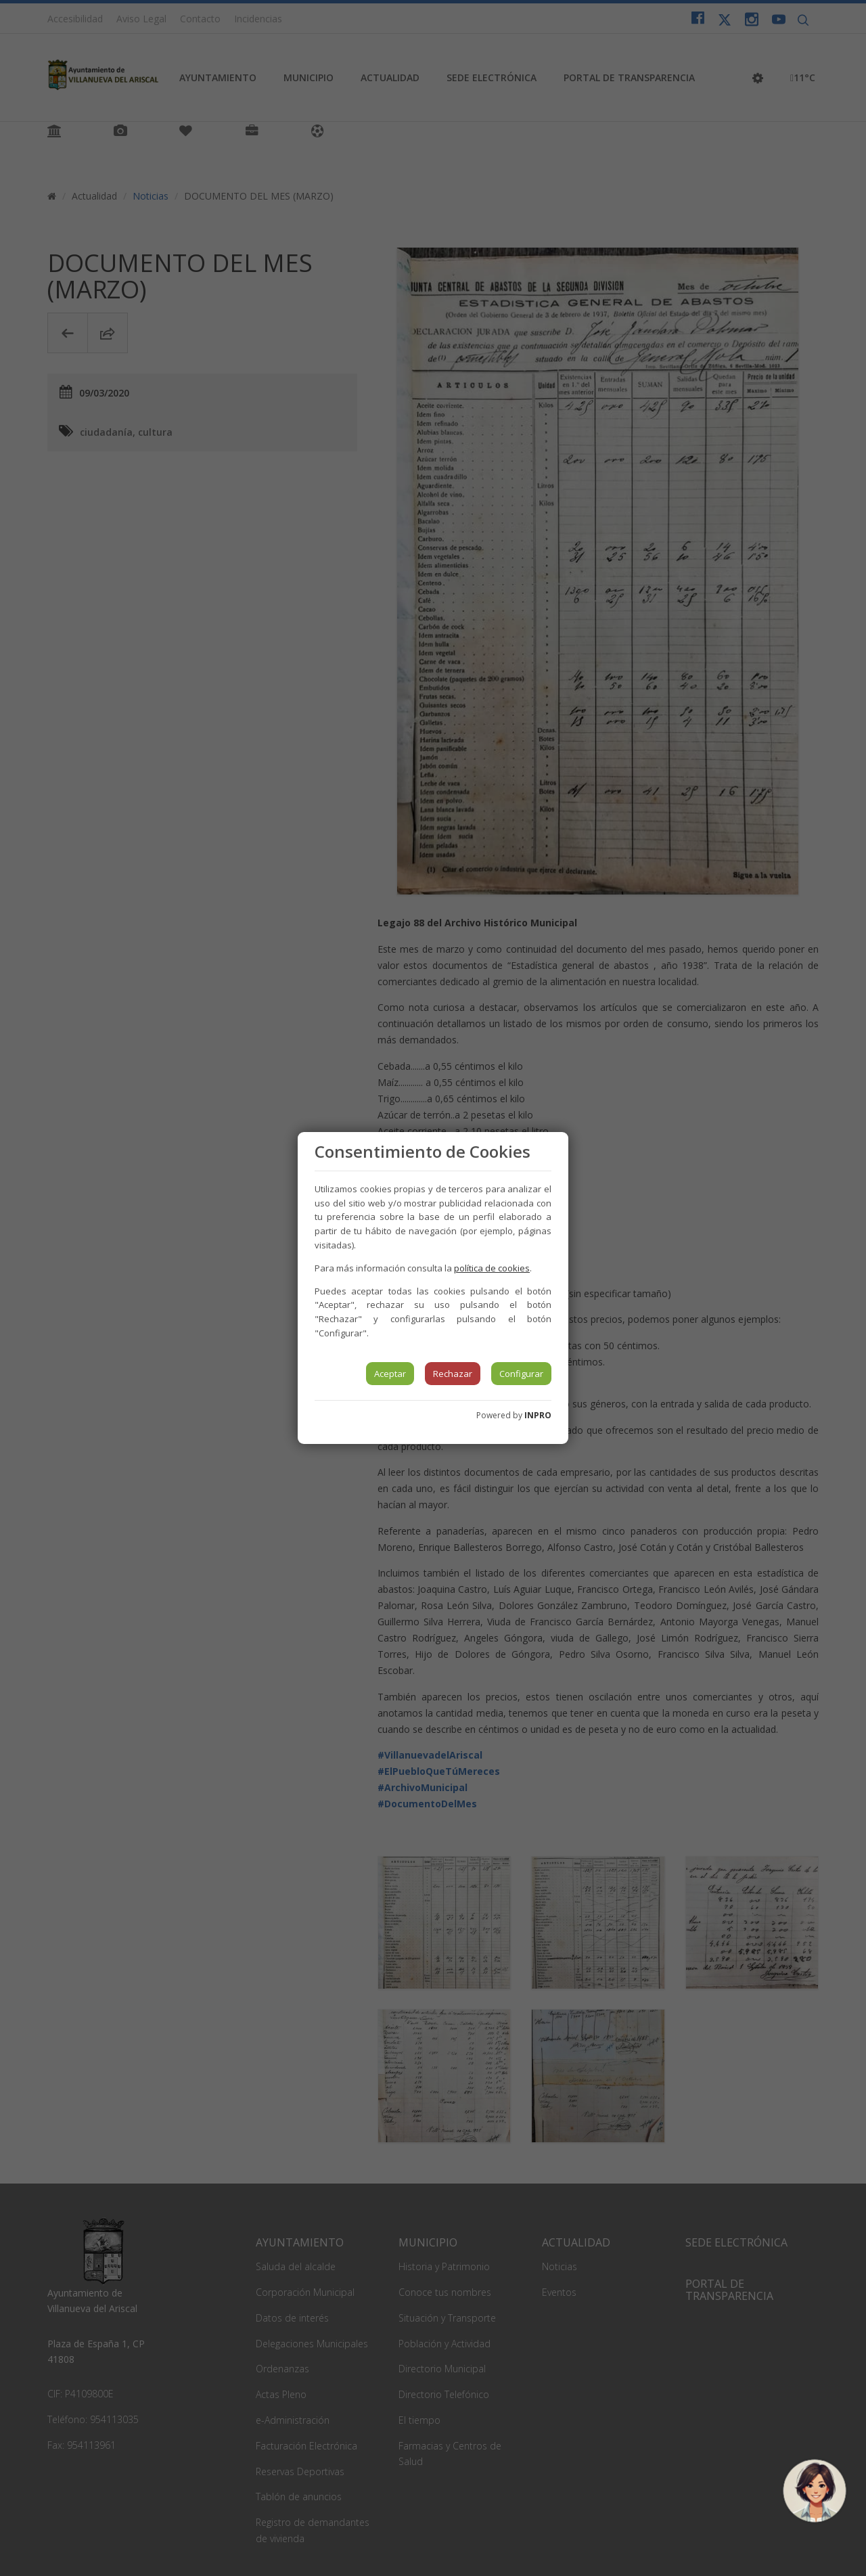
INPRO (537, 1415)
